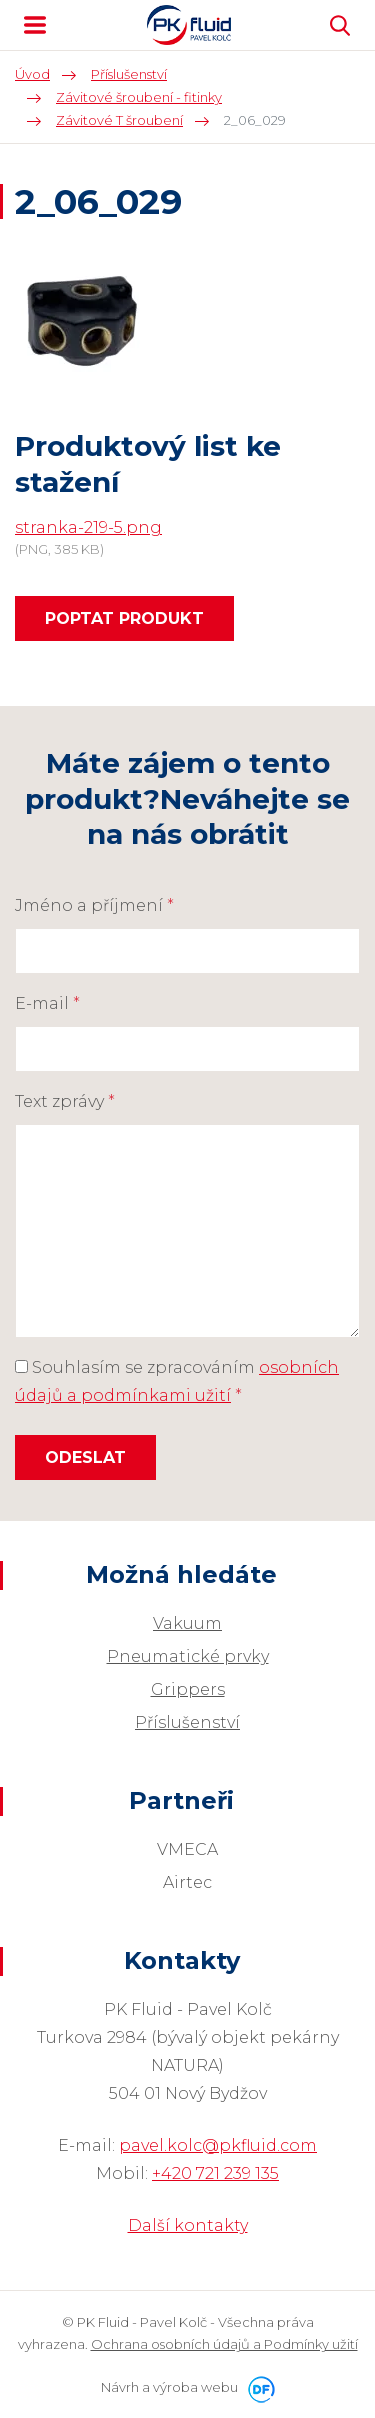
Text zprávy (65, 1101)
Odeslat (85, 1457)
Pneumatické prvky (188, 1656)
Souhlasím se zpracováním (177, 1381)
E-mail (47, 1003)
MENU (35, 25)
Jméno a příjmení (94, 905)
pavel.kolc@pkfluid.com (218, 2145)
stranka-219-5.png (88, 527)
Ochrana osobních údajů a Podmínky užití (224, 2344)
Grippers (188, 1689)
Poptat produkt (124, 618)
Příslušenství (187, 1722)
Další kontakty (188, 2225)
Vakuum (187, 1623)
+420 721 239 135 (215, 2173)
